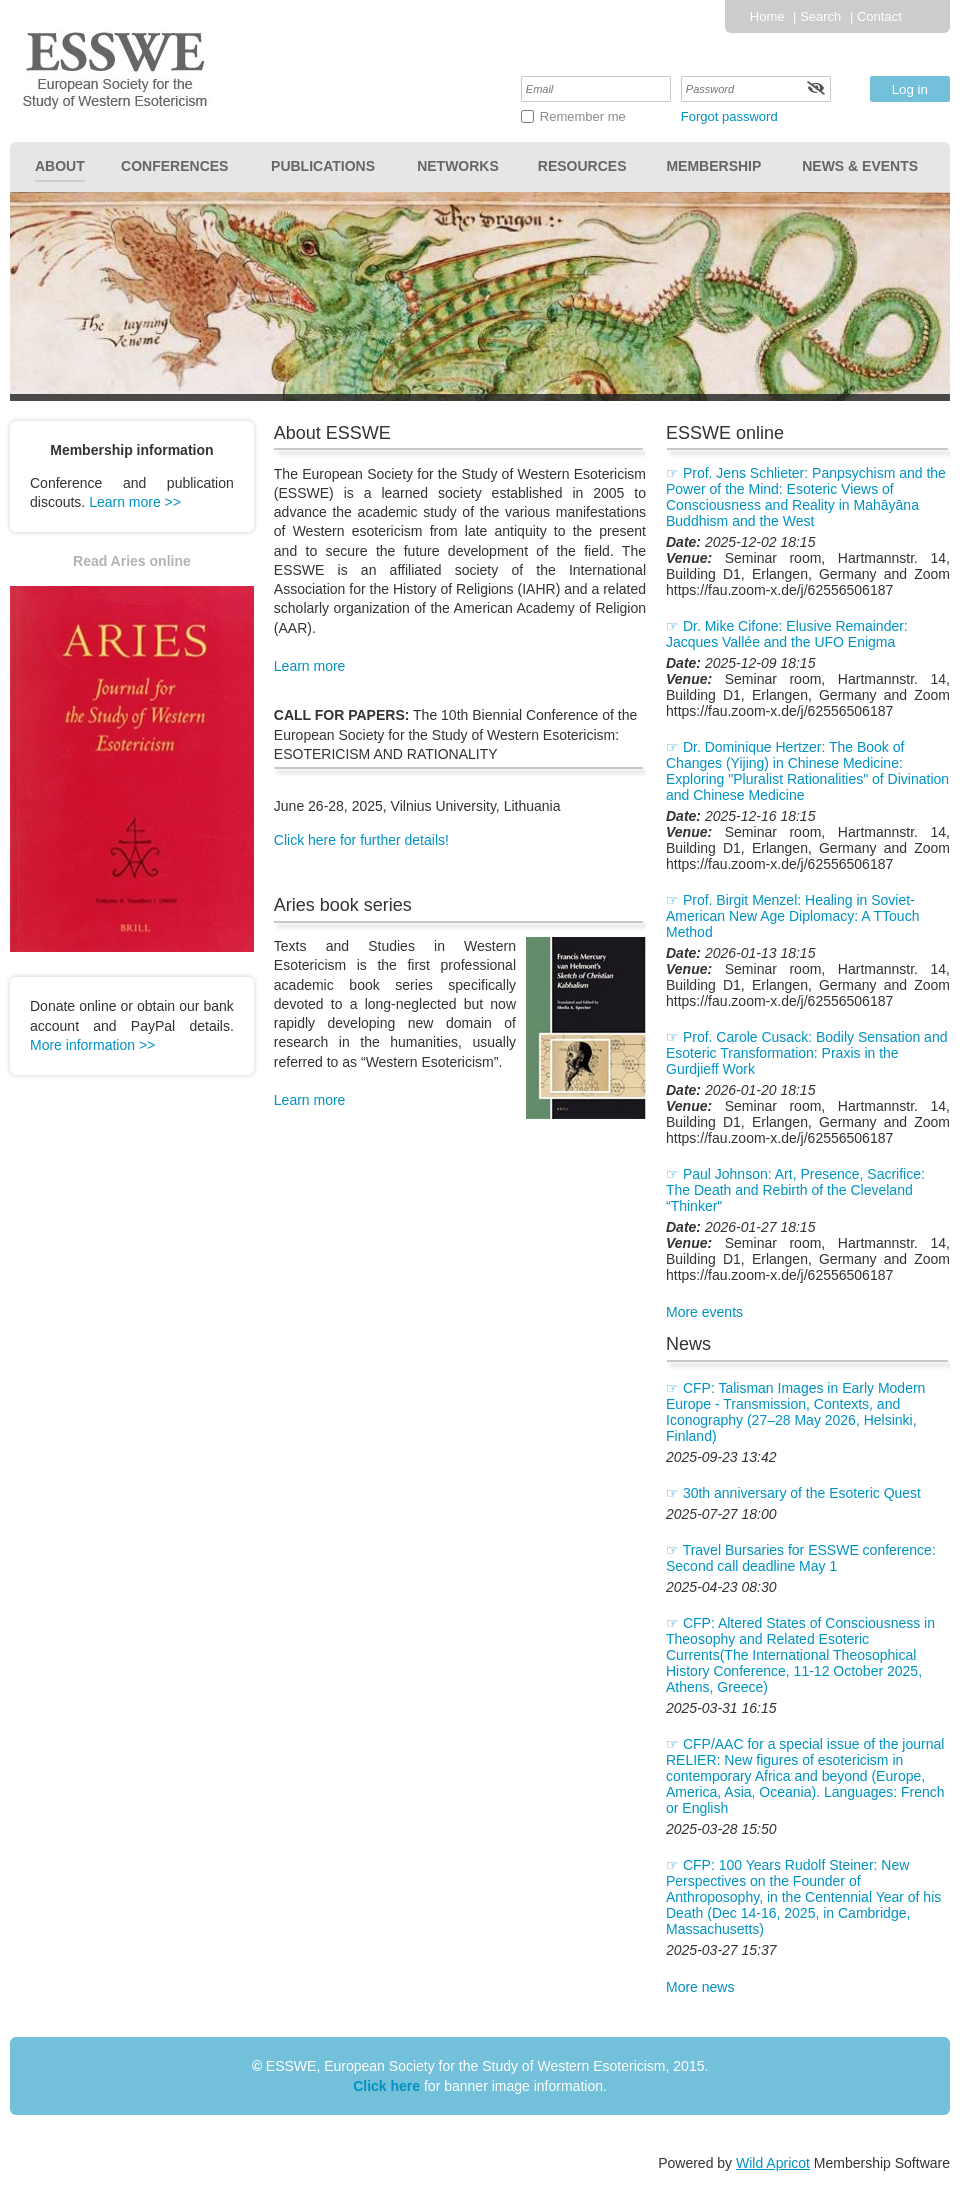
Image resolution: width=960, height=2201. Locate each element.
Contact (879, 16)
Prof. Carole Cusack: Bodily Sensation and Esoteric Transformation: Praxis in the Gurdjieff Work (806, 1053)
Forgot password (729, 116)
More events (704, 1312)
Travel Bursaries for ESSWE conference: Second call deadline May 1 (801, 1558)
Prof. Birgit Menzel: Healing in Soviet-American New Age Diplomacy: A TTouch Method (792, 916)
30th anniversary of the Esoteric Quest (802, 1493)
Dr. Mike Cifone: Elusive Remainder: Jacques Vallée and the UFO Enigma (787, 634)
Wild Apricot (773, 2163)
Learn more (310, 666)
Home (767, 16)
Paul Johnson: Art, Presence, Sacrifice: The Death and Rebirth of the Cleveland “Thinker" (795, 1190)
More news (700, 1987)
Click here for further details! (361, 840)
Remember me (583, 116)
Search (820, 16)
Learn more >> (135, 502)
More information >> (92, 1045)
